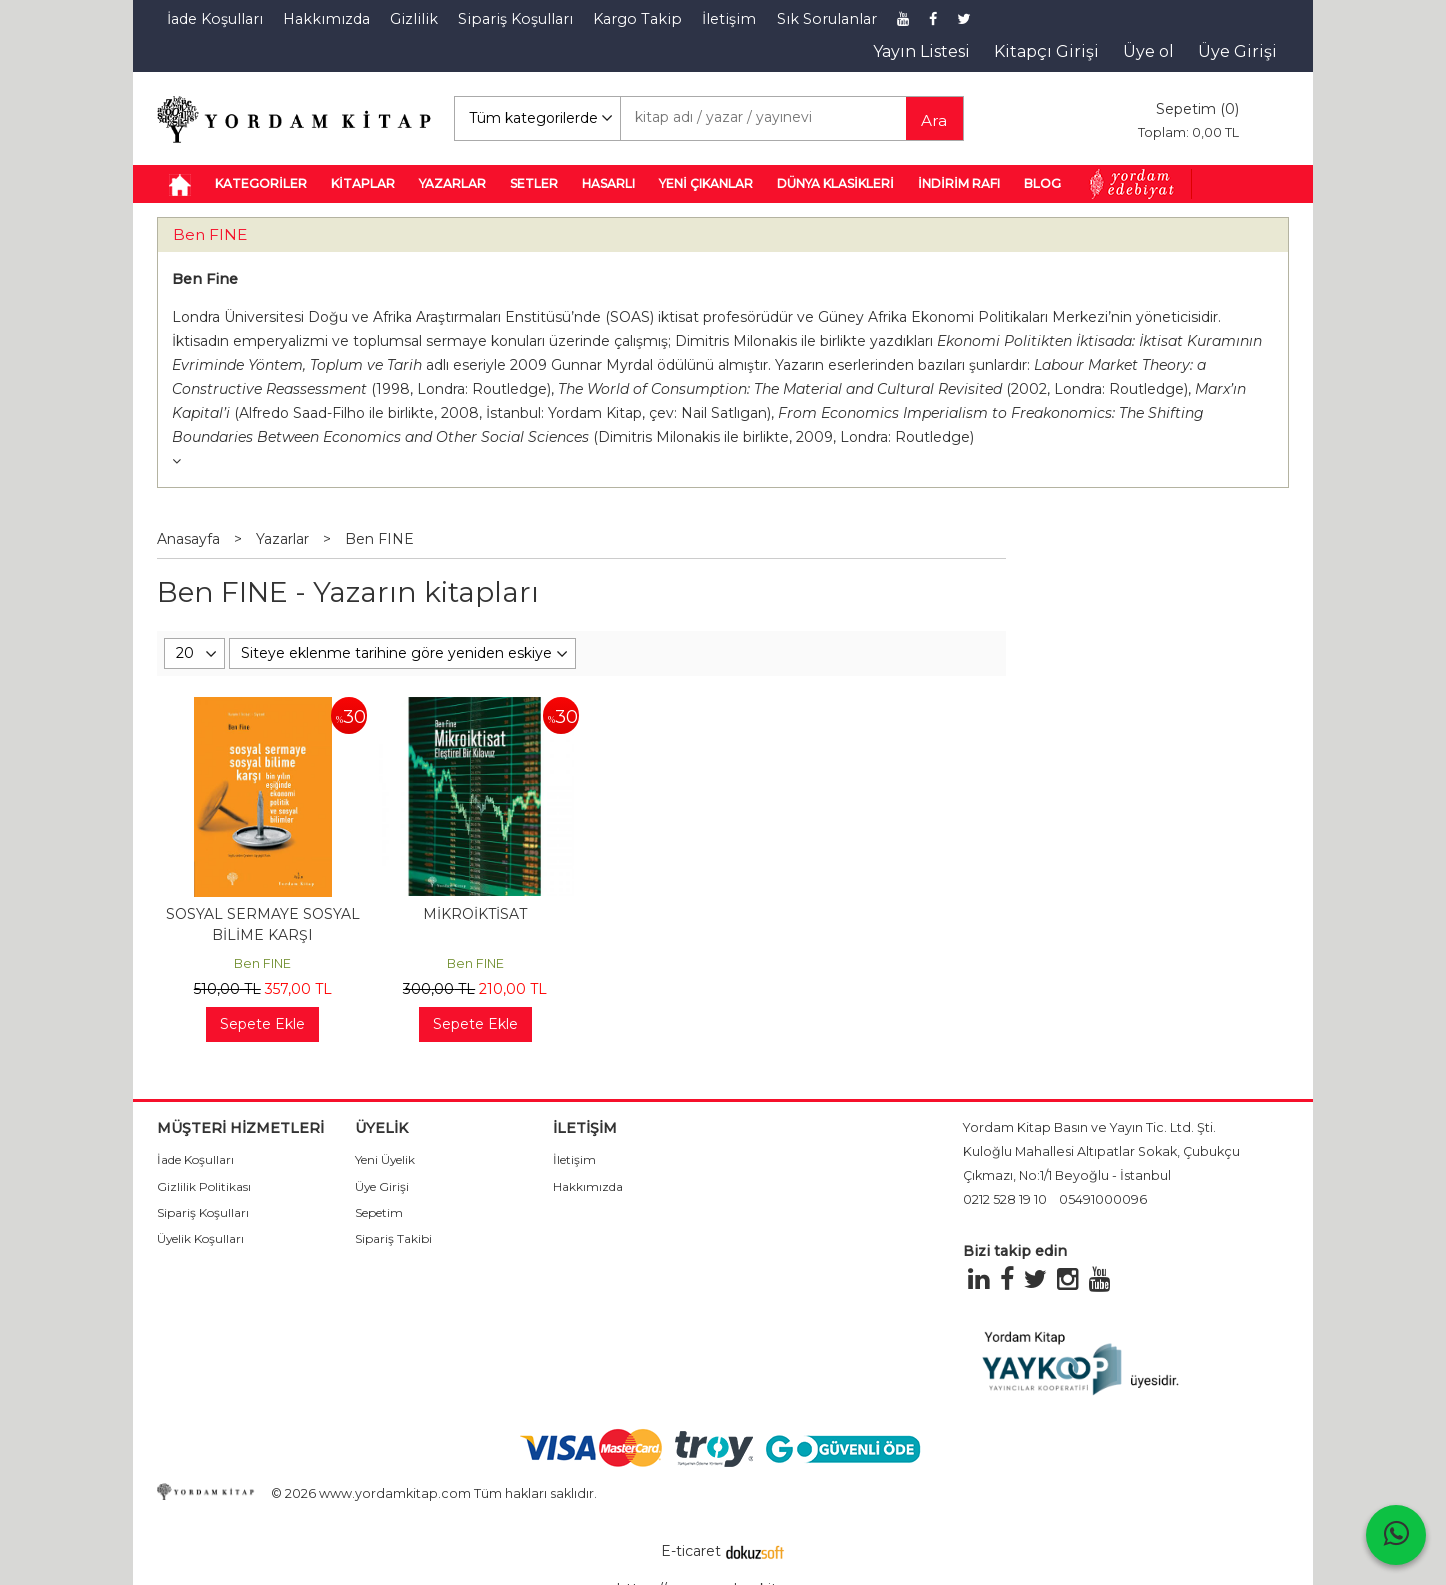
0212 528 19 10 (1005, 1199)
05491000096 (1103, 1199)
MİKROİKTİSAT (475, 914)
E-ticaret (691, 1551)
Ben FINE (210, 234)
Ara (934, 120)
